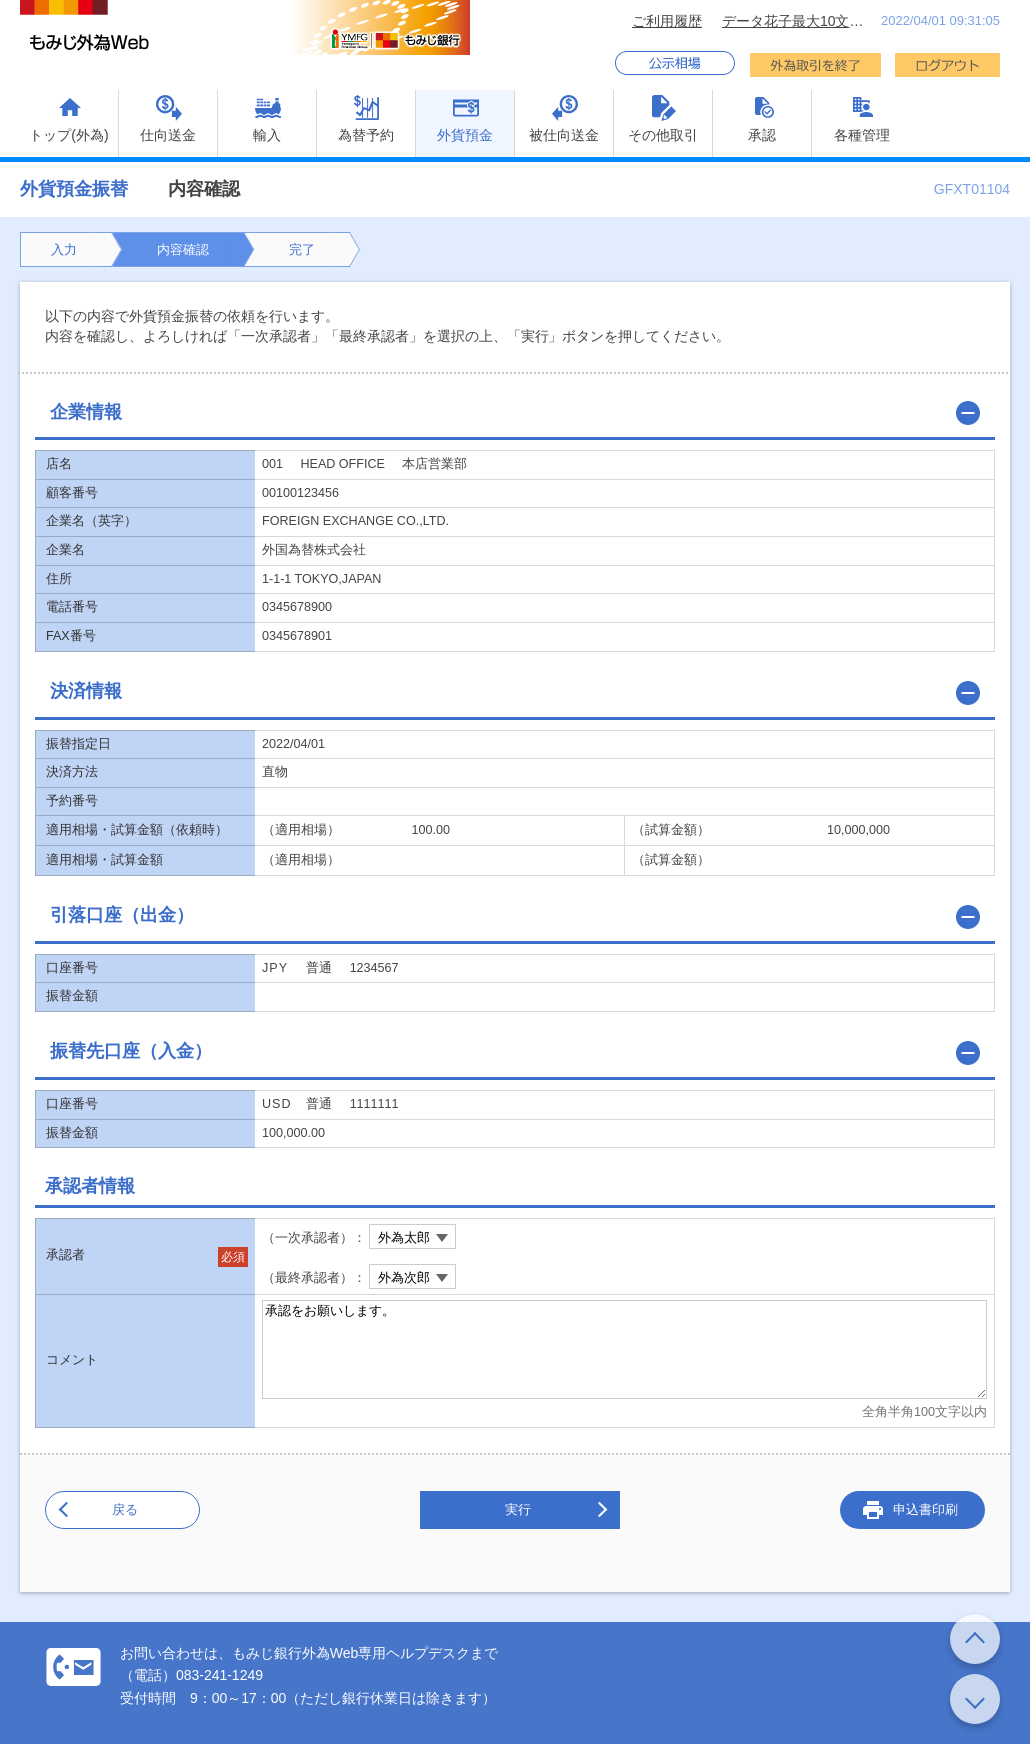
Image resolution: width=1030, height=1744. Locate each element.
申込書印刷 (925, 1509)
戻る (125, 1509)
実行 (518, 1509)
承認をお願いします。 (624, 1349)
